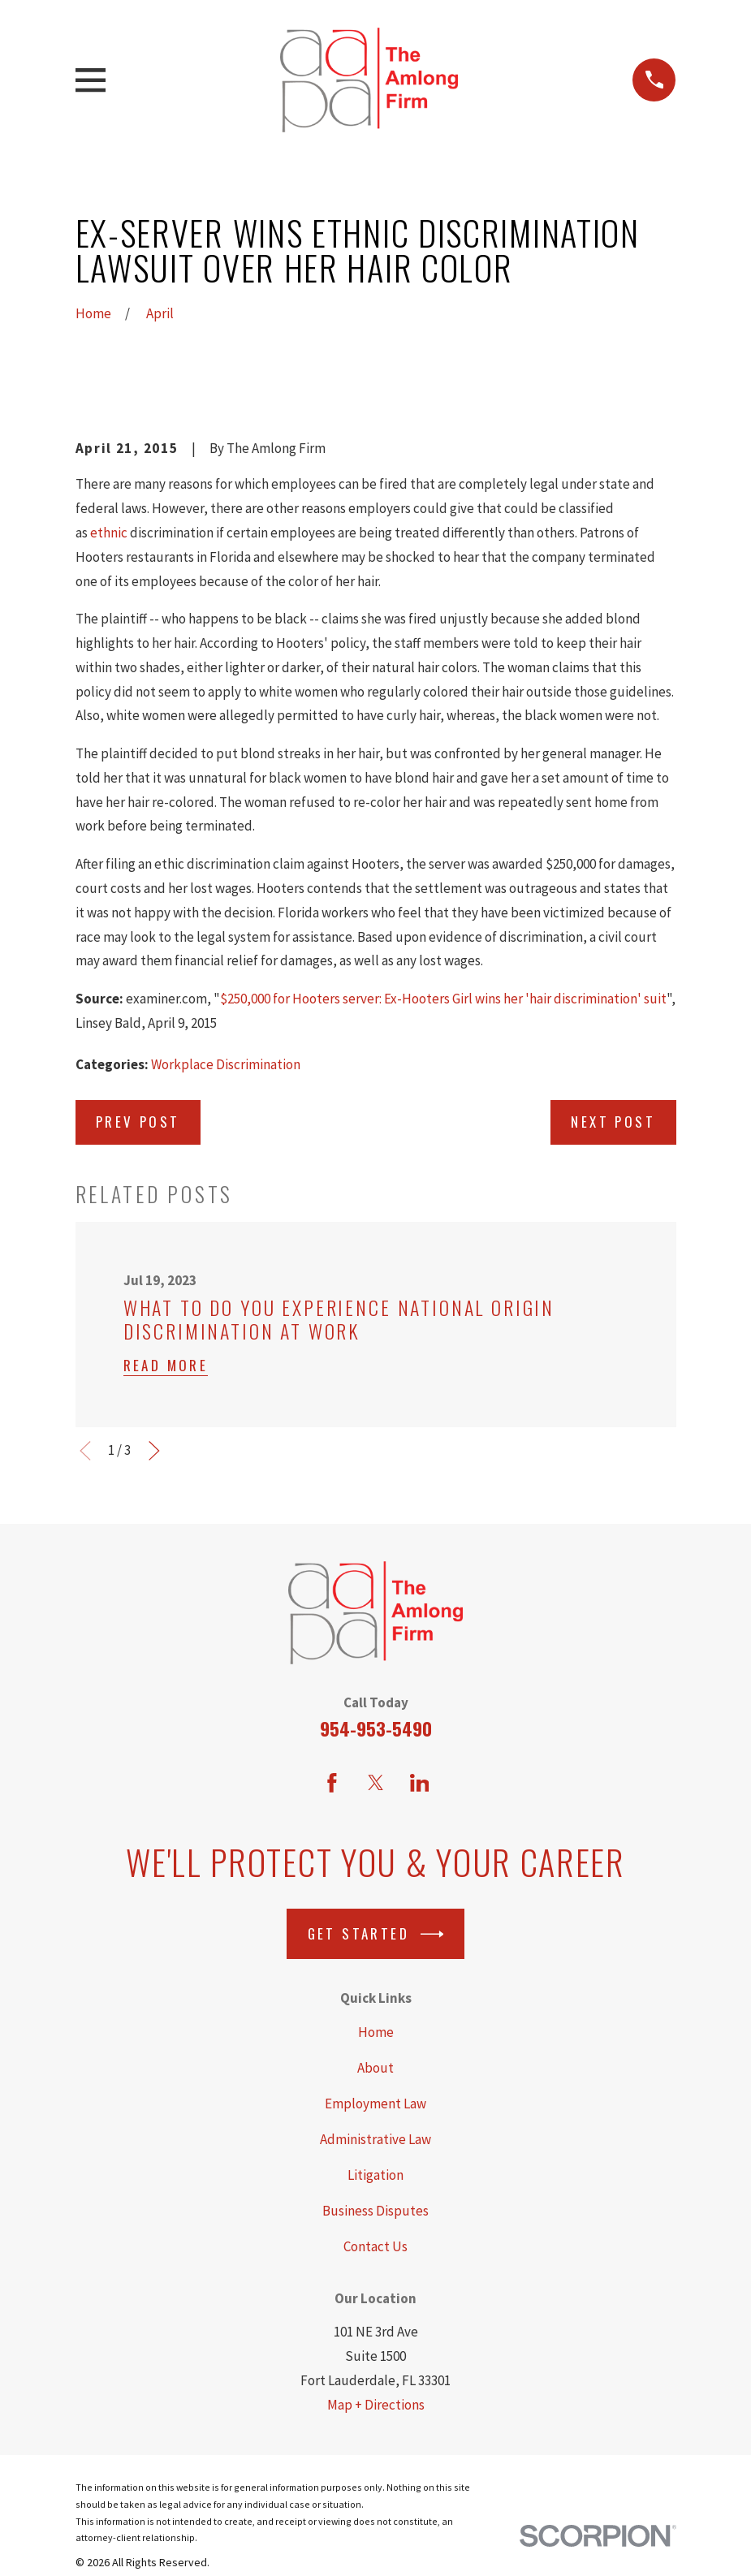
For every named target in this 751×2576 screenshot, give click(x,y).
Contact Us (375, 2246)
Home (376, 2032)
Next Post (613, 1121)
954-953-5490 (376, 1728)
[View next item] (154, 1451)
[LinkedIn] (419, 1783)
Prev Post (138, 1121)
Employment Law (375, 2103)
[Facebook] (332, 1783)
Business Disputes (375, 2211)
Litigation (375, 2175)
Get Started (376, 1934)
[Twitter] (376, 1783)
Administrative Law (375, 2139)
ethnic (108, 533)
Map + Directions (376, 2405)
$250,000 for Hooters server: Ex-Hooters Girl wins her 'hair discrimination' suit (443, 999)
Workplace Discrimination (225, 1064)
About (375, 2068)
